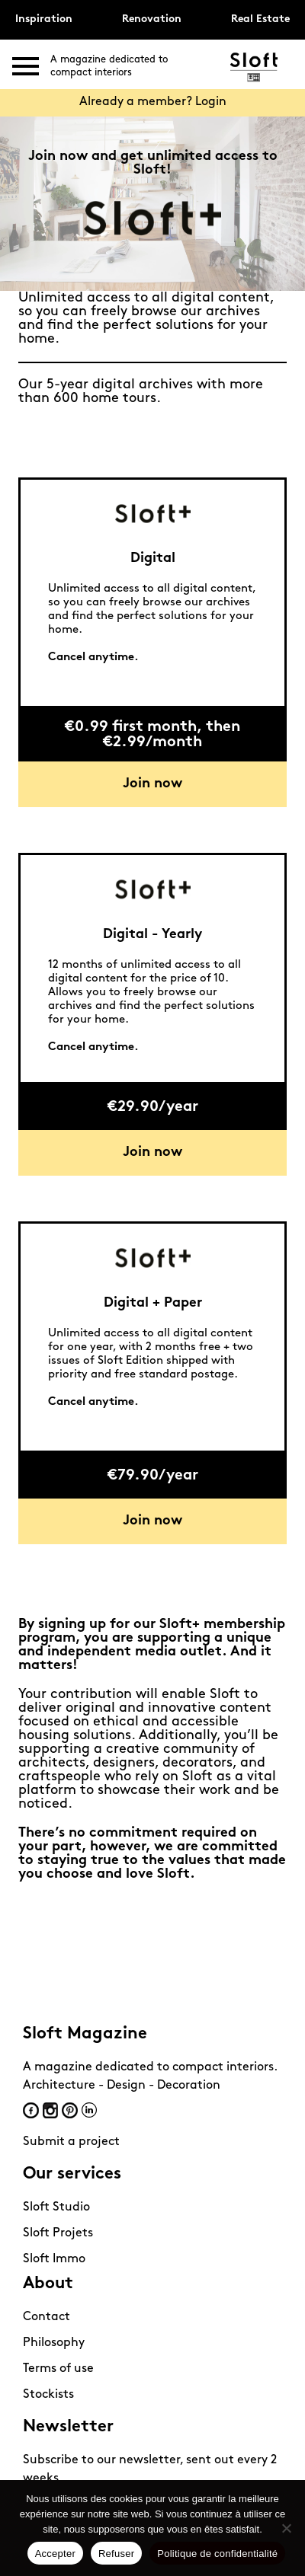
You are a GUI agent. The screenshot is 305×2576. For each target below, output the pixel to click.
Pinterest (70, 2110)
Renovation (151, 19)
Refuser (116, 2553)
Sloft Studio (56, 2207)
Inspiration (43, 19)
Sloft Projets (58, 2233)
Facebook (31, 2110)
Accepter (55, 2553)
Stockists (48, 2395)
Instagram (50, 2110)
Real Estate (260, 19)
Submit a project (71, 2142)
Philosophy (54, 2343)
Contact (46, 2317)
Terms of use (58, 2369)
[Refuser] (286, 2528)
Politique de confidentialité (217, 2553)
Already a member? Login (152, 102)
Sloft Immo (54, 2259)
